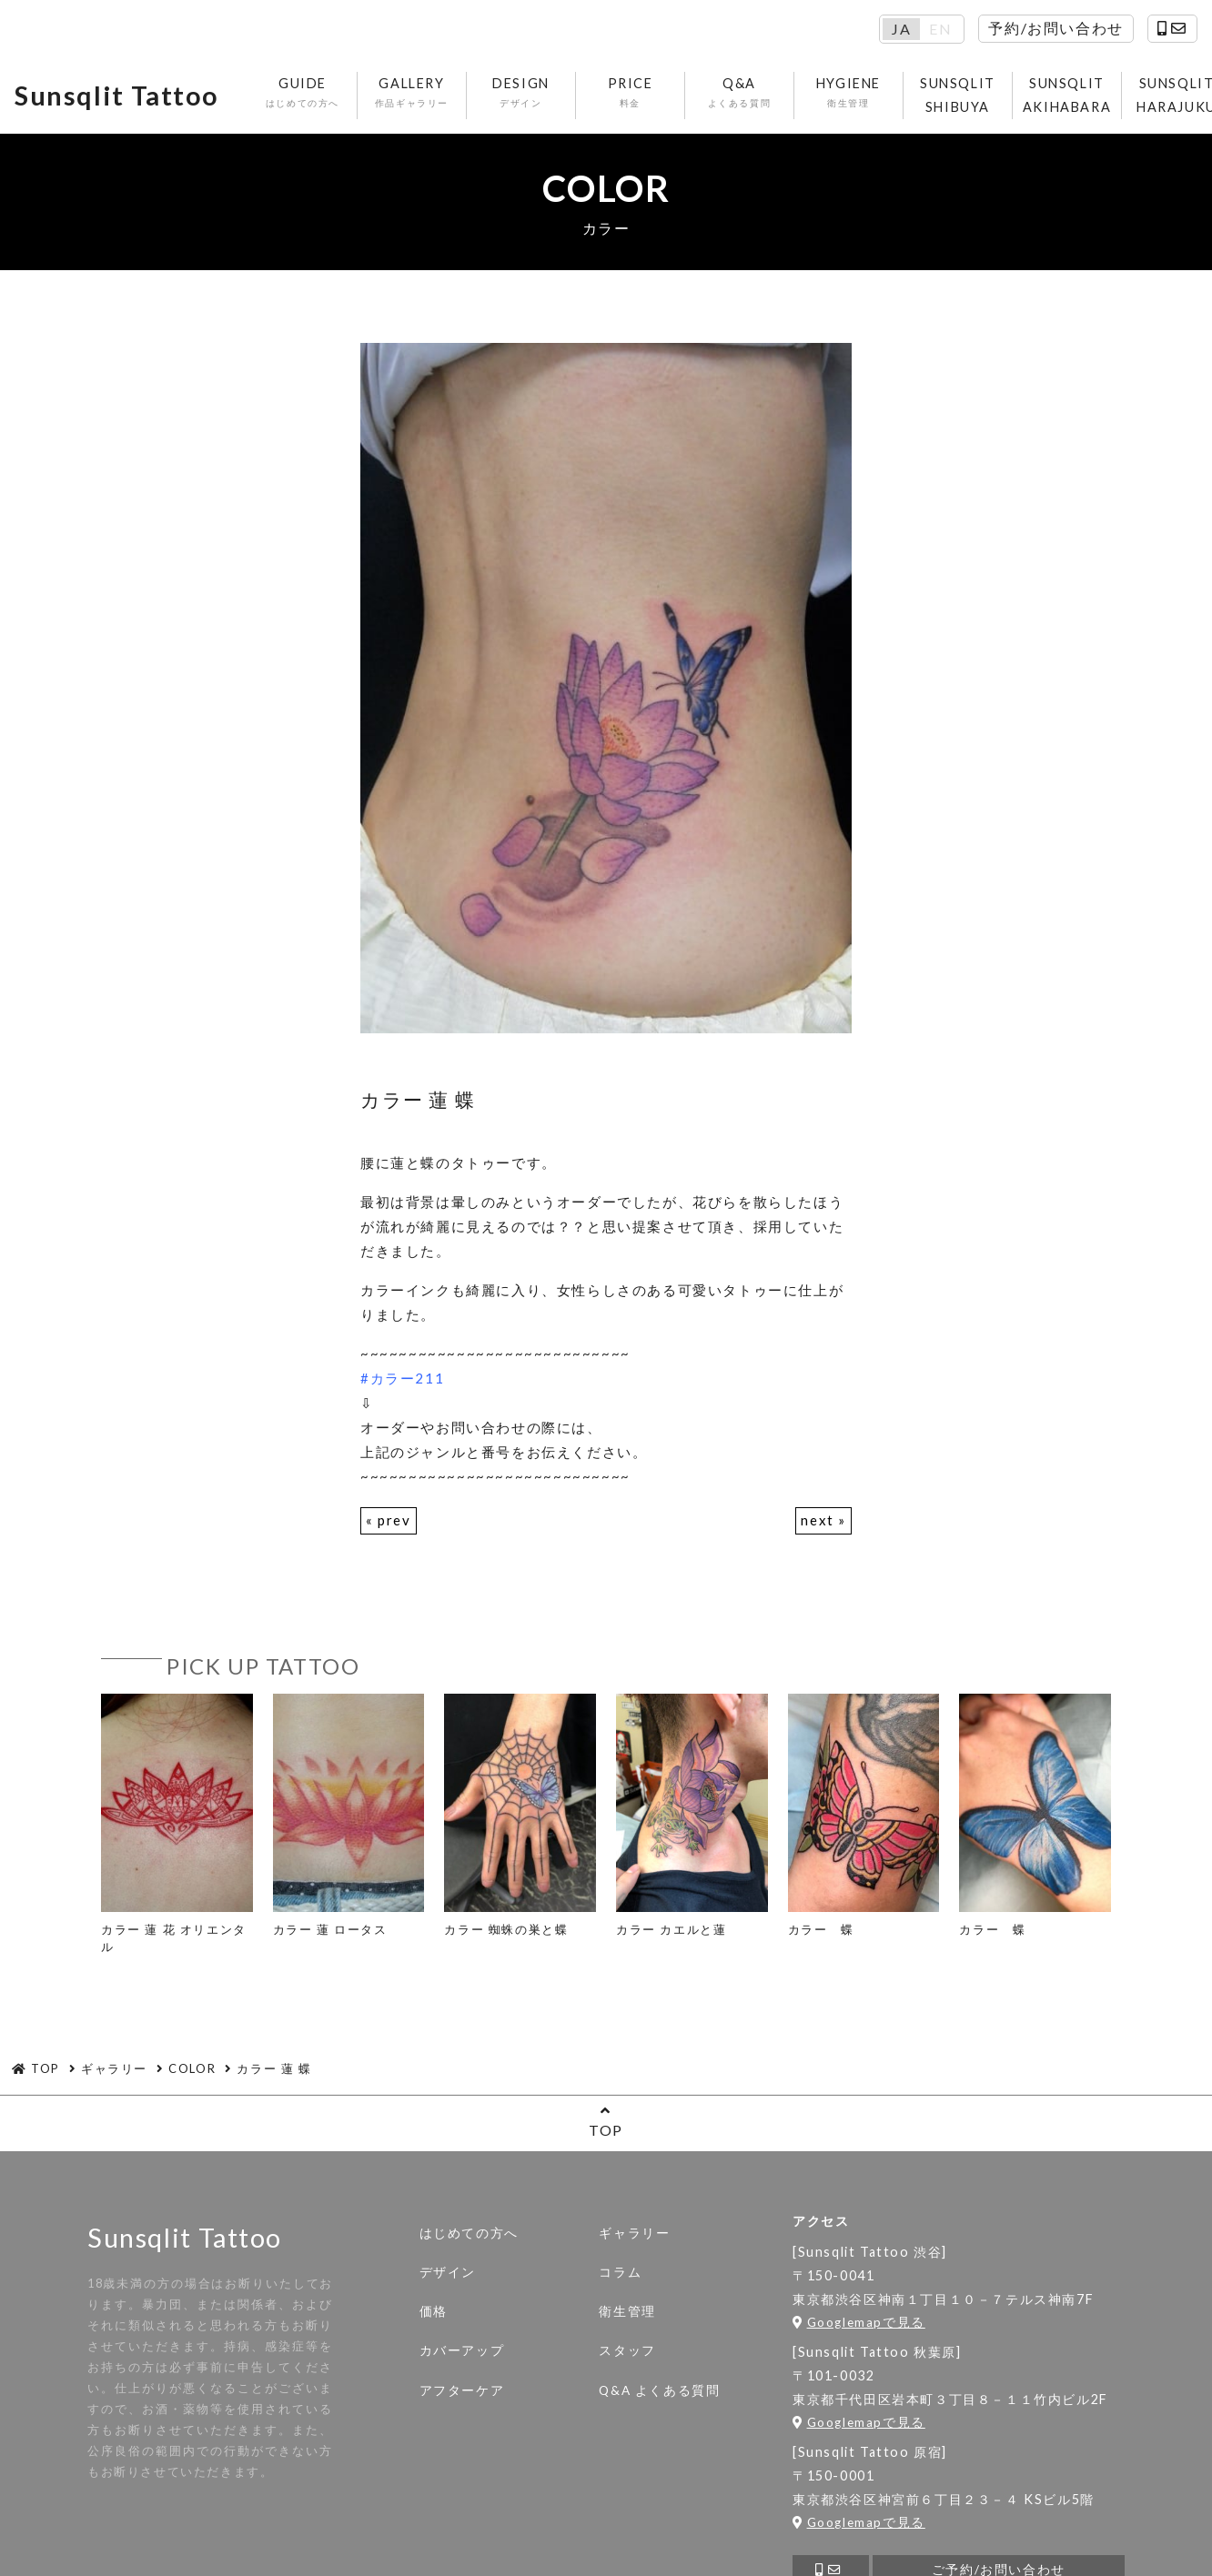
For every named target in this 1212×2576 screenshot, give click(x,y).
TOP (606, 2120)
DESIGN (521, 93)
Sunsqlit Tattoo (117, 95)
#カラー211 (402, 1378)
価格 (433, 2311)
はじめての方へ (469, 2233)
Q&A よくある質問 (659, 2390)
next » (823, 1520)
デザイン (447, 2272)
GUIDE (302, 93)
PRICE (630, 93)
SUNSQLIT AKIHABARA (1067, 95)
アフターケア (462, 2390)
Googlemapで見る (859, 2322)
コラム (620, 2272)
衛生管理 (627, 2311)
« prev (388, 1520)
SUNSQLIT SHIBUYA (957, 95)
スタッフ (627, 2350)
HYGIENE (848, 93)
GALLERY (412, 93)
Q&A (739, 93)
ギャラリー (634, 2233)
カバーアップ (462, 2350)
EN (940, 29)
